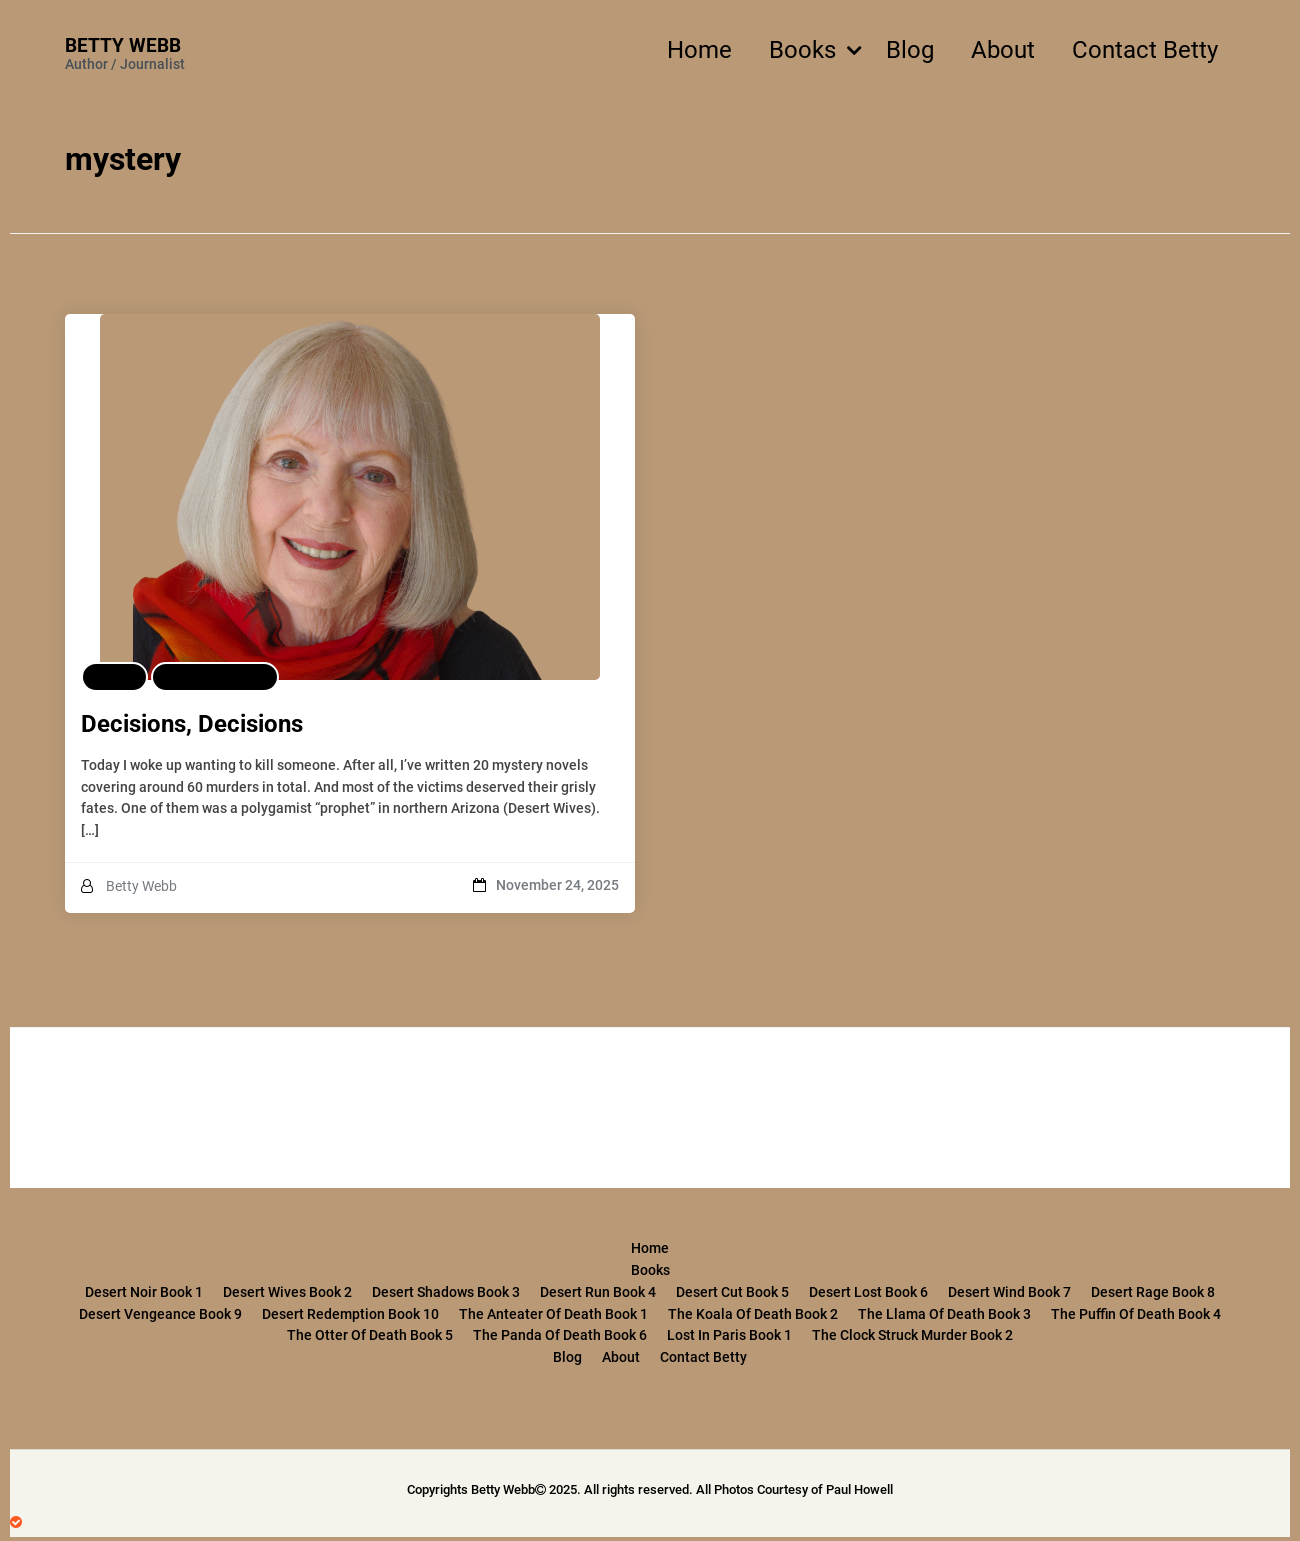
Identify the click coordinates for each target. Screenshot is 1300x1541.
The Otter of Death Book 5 (370, 1335)
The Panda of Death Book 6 (560, 1335)
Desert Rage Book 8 (1153, 1292)
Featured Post (215, 677)
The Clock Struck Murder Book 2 (912, 1335)
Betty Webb (123, 45)
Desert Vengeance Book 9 (160, 1314)
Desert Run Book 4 (598, 1292)
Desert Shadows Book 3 (446, 1292)
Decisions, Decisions (192, 724)
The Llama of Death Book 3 (944, 1314)
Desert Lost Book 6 (868, 1292)
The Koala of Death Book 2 (753, 1314)
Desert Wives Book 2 (287, 1292)
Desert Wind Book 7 (1009, 1292)
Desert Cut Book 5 (732, 1292)
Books (802, 50)
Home (699, 50)
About (1003, 50)
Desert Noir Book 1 (144, 1292)
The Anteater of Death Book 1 (553, 1314)
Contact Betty (1145, 50)
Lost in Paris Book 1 (729, 1335)
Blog (910, 50)
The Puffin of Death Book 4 (1136, 1314)
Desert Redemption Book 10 (350, 1314)
